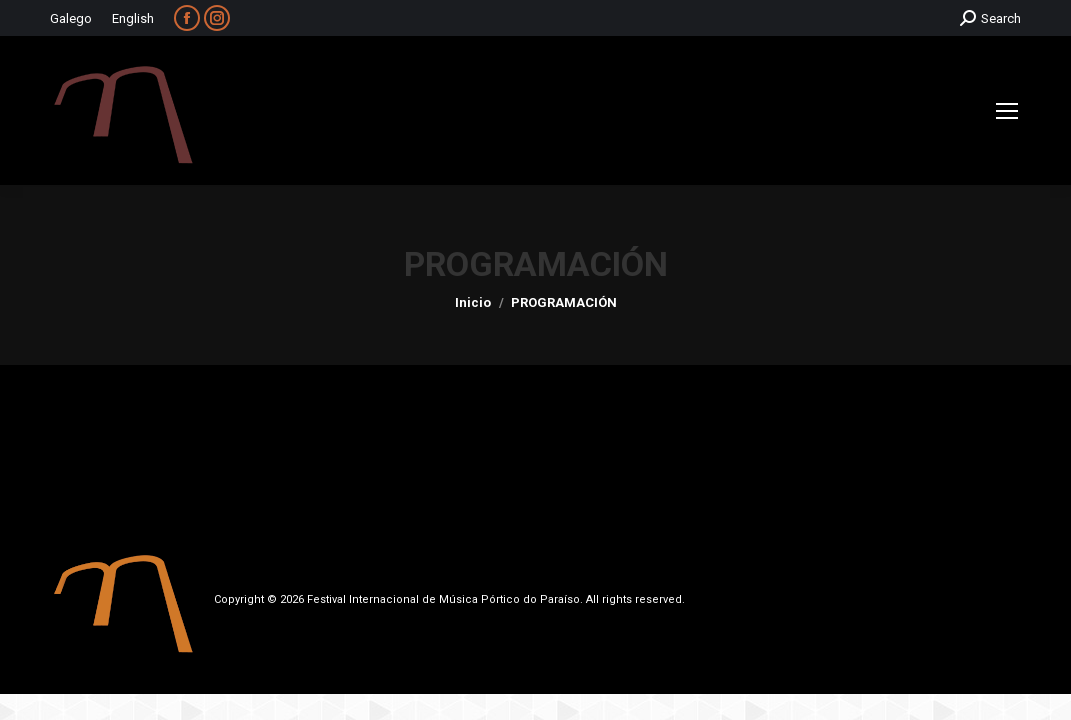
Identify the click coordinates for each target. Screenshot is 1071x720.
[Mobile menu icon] (1007, 111)
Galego (71, 18)
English (133, 18)
